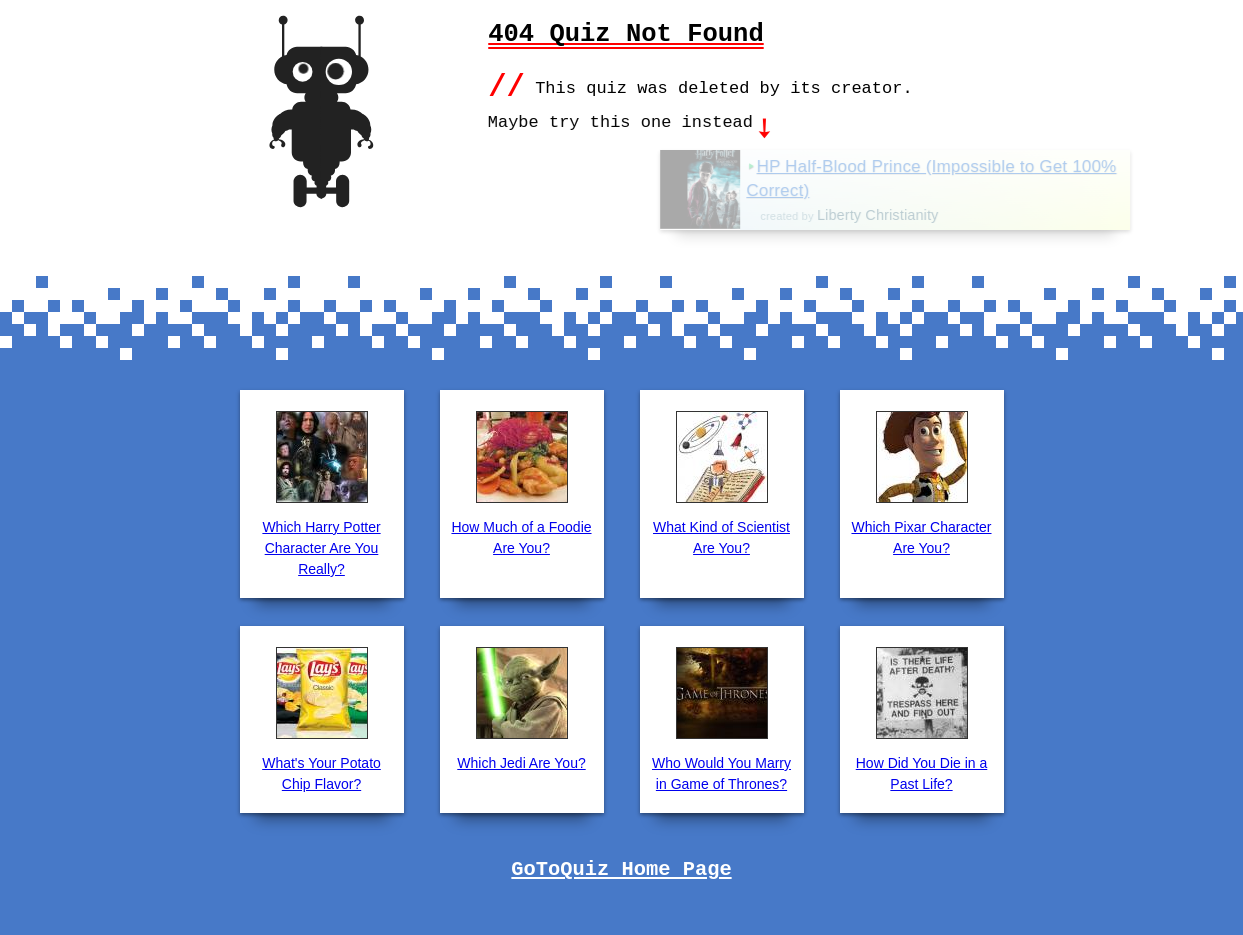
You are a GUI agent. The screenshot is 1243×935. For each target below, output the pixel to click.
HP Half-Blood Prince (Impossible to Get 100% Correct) (983, 177)
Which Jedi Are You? (521, 761)
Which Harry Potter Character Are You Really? (321, 546)
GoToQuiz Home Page (621, 868)
